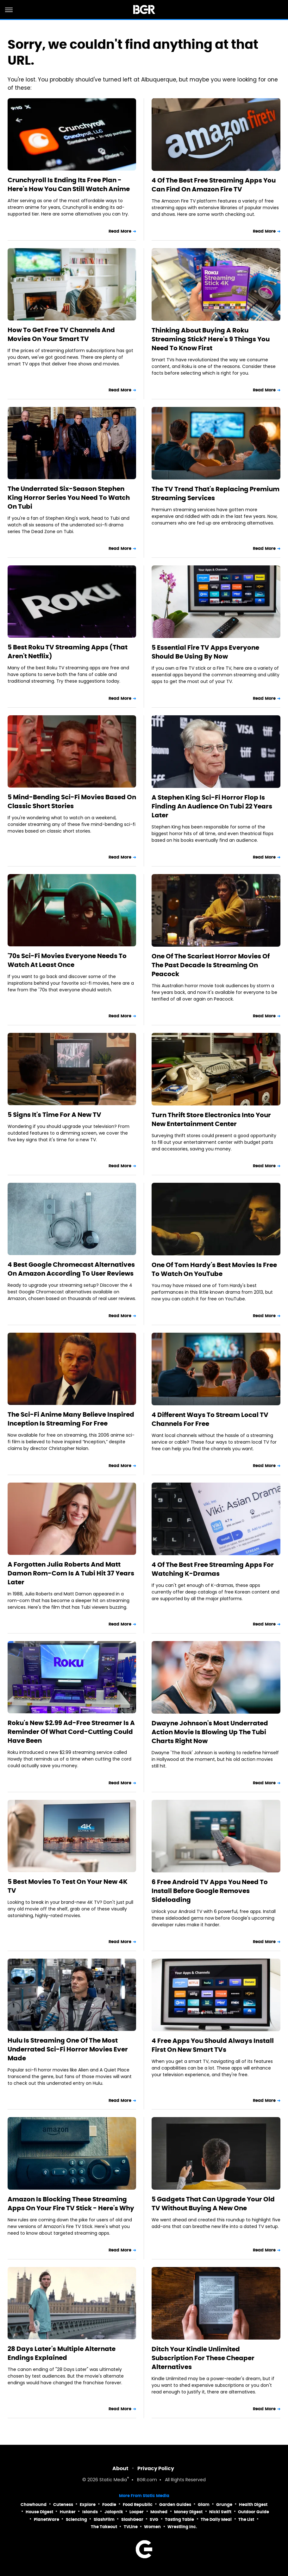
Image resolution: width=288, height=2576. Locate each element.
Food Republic (138, 2504)
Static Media (113, 2480)
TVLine (131, 2526)
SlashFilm (104, 2519)
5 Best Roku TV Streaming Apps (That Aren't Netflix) (68, 651)
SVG (154, 2519)
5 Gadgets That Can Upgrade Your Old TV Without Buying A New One (213, 2203)
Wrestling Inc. (182, 2526)
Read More (120, 231)
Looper (136, 2512)
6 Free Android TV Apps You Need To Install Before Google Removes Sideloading (210, 1891)
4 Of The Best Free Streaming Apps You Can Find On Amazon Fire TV (214, 184)
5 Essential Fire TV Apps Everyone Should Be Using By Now (205, 651)
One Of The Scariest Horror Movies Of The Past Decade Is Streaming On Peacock (211, 965)
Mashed (158, 2512)
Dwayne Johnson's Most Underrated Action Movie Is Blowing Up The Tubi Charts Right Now (210, 1732)
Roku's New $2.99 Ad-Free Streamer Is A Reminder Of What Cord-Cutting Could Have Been (71, 1732)
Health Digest (253, 2504)
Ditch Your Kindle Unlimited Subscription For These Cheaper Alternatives (203, 2358)
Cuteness (63, 2504)
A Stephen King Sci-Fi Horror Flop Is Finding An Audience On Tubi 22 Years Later (212, 806)
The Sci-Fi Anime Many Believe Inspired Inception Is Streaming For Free (71, 1418)
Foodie (109, 2504)
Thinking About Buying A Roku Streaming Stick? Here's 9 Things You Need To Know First (211, 339)
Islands (90, 2512)
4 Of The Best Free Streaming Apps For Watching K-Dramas (213, 1569)
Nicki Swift (220, 2512)
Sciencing (76, 2519)
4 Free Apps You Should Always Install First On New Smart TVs (213, 2045)
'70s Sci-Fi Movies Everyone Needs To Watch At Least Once (67, 960)
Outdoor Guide (253, 2512)
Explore (88, 2504)
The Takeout (104, 2526)
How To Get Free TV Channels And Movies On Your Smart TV (61, 334)
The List (246, 2519)
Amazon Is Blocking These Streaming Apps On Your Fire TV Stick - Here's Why (71, 2203)
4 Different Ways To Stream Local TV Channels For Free (210, 1419)
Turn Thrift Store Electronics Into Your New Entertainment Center (211, 1119)
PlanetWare (46, 2519)
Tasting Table (179, 2519)
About (120, 2468)
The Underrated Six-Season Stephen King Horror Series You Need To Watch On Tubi (69, 498)
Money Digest (188, 2512)
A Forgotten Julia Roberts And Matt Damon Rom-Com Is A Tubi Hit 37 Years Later (71, 1573)
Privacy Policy (155, 2468)
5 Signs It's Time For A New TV (54, 1115)
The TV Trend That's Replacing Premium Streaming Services (215, 493)
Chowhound (34, 2504)
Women (152, 2526)
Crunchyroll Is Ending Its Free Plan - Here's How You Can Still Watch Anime (69, 184)
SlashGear (132, 2519)
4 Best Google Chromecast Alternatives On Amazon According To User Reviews (71, 1269)
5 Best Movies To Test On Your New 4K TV (68, 1886)
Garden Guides (175, 2504)
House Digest (39, 2512)
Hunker (68, 2512)
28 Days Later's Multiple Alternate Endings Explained (62, 2353)
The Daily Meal (216, 2519)
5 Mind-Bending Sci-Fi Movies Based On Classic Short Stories (72, 801)
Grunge (224, 2504)
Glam (204, 2504)
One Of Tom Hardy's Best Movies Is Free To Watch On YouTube (214, 1269)
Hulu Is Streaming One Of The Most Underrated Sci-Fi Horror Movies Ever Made (68, 2049)
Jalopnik (113, 2512)
